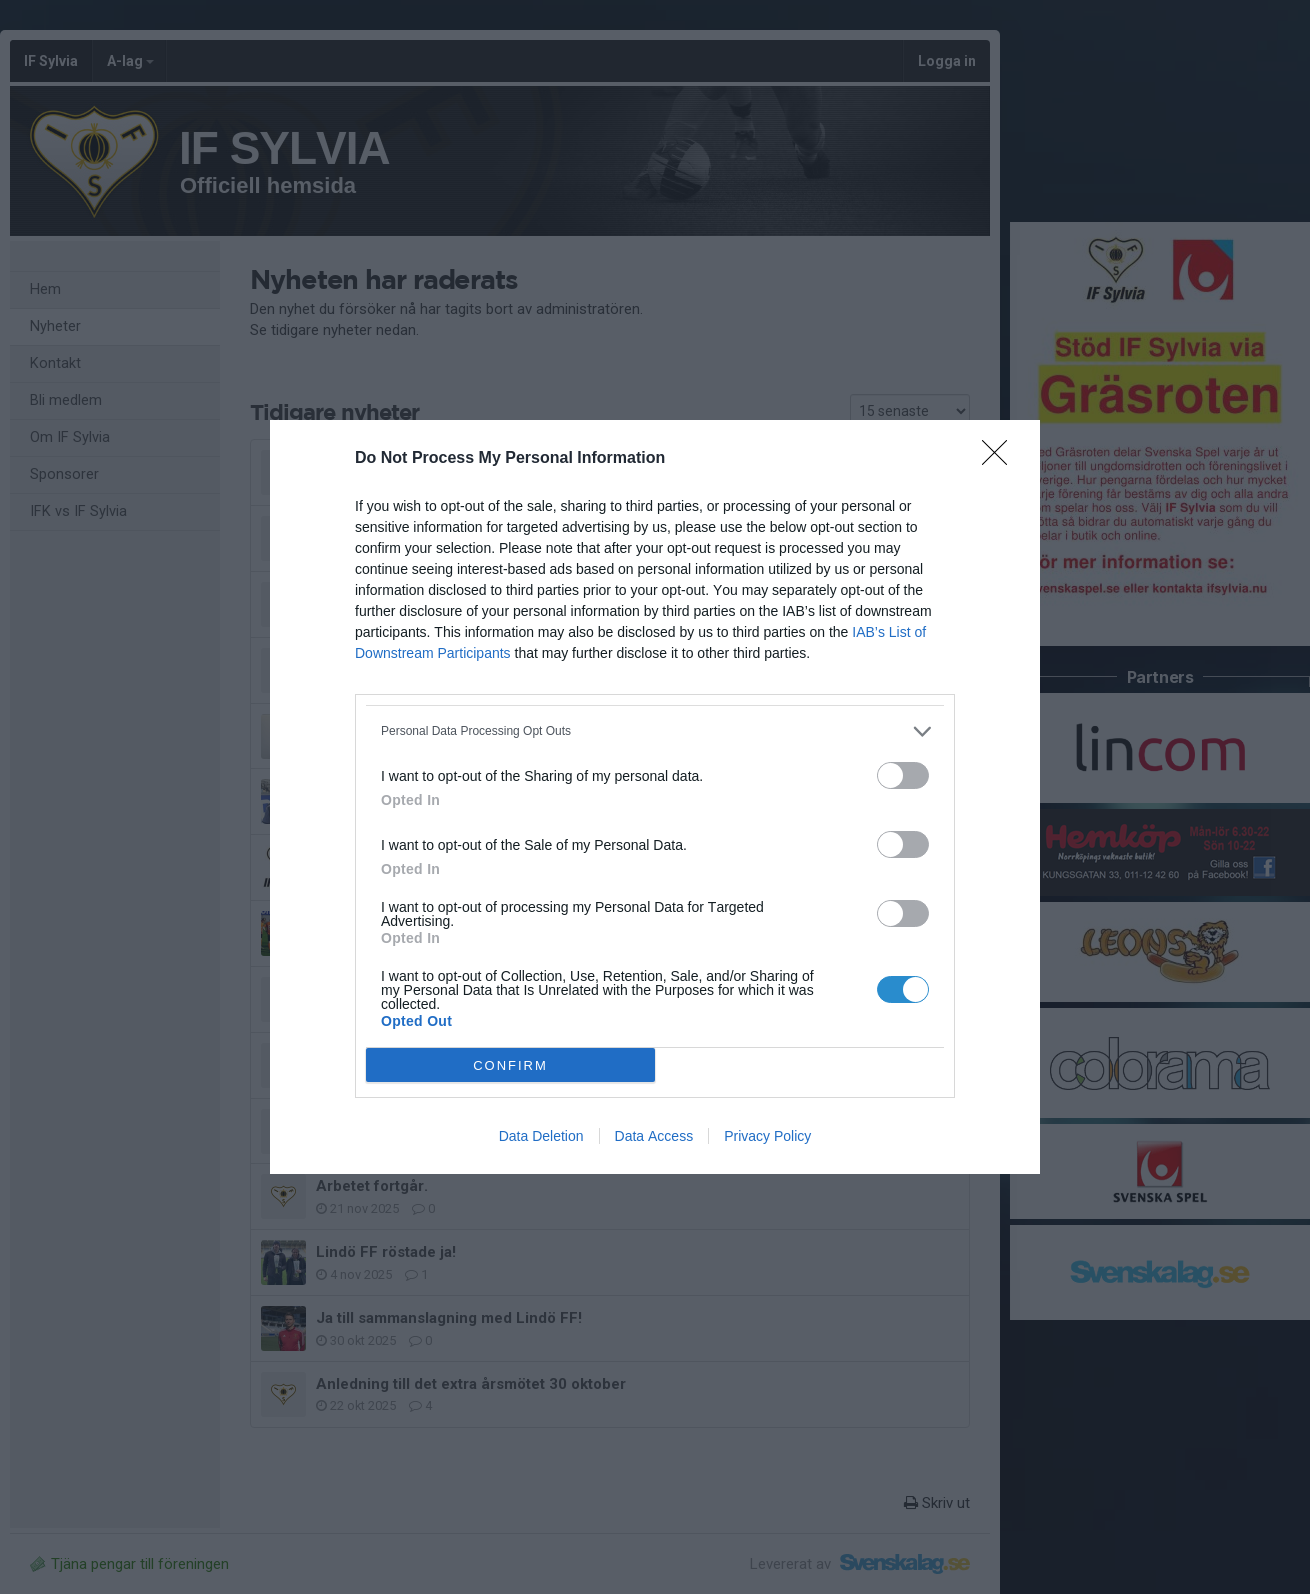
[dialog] (655, 797)
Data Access (654, 1136)
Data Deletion (541, 1136)
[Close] (1001, 459)
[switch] (903, 775)
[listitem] (655, 731)
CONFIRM (510, 1065)
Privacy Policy (767, 1136)
